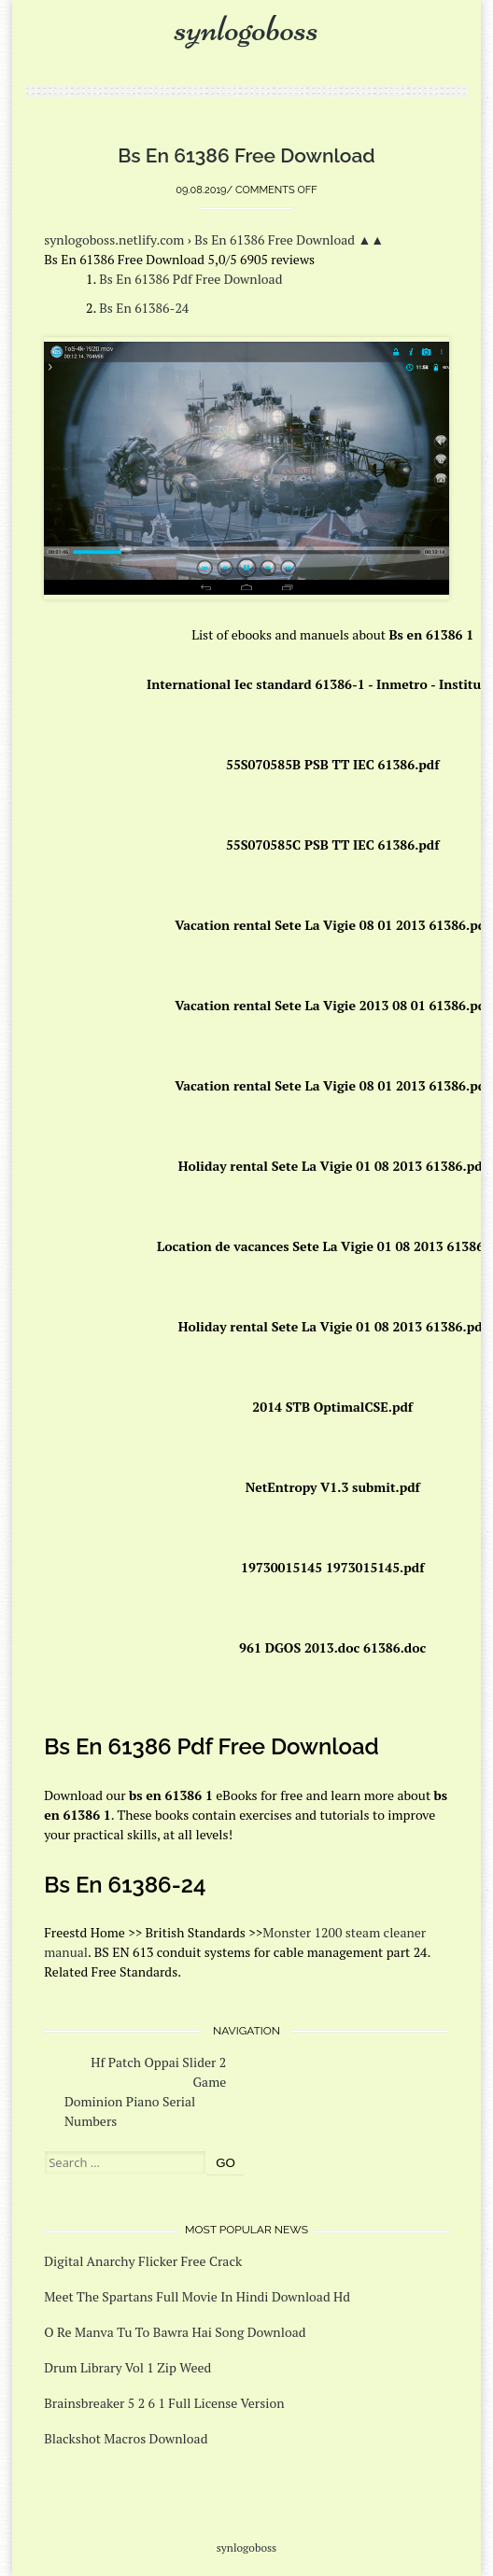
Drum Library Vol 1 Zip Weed (127, 2367)
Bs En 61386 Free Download (246, 155)
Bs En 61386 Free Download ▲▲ (289, 239)
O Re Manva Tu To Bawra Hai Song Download (174, 2332)
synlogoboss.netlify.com (114, 239)
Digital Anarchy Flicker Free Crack (143, 2261)
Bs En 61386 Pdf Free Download (190, 279)
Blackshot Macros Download (125, 2438)
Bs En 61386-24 (144, 308)
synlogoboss (246, 28)
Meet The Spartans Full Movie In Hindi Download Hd (197, 2296)
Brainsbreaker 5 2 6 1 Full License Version (164, 2403)
